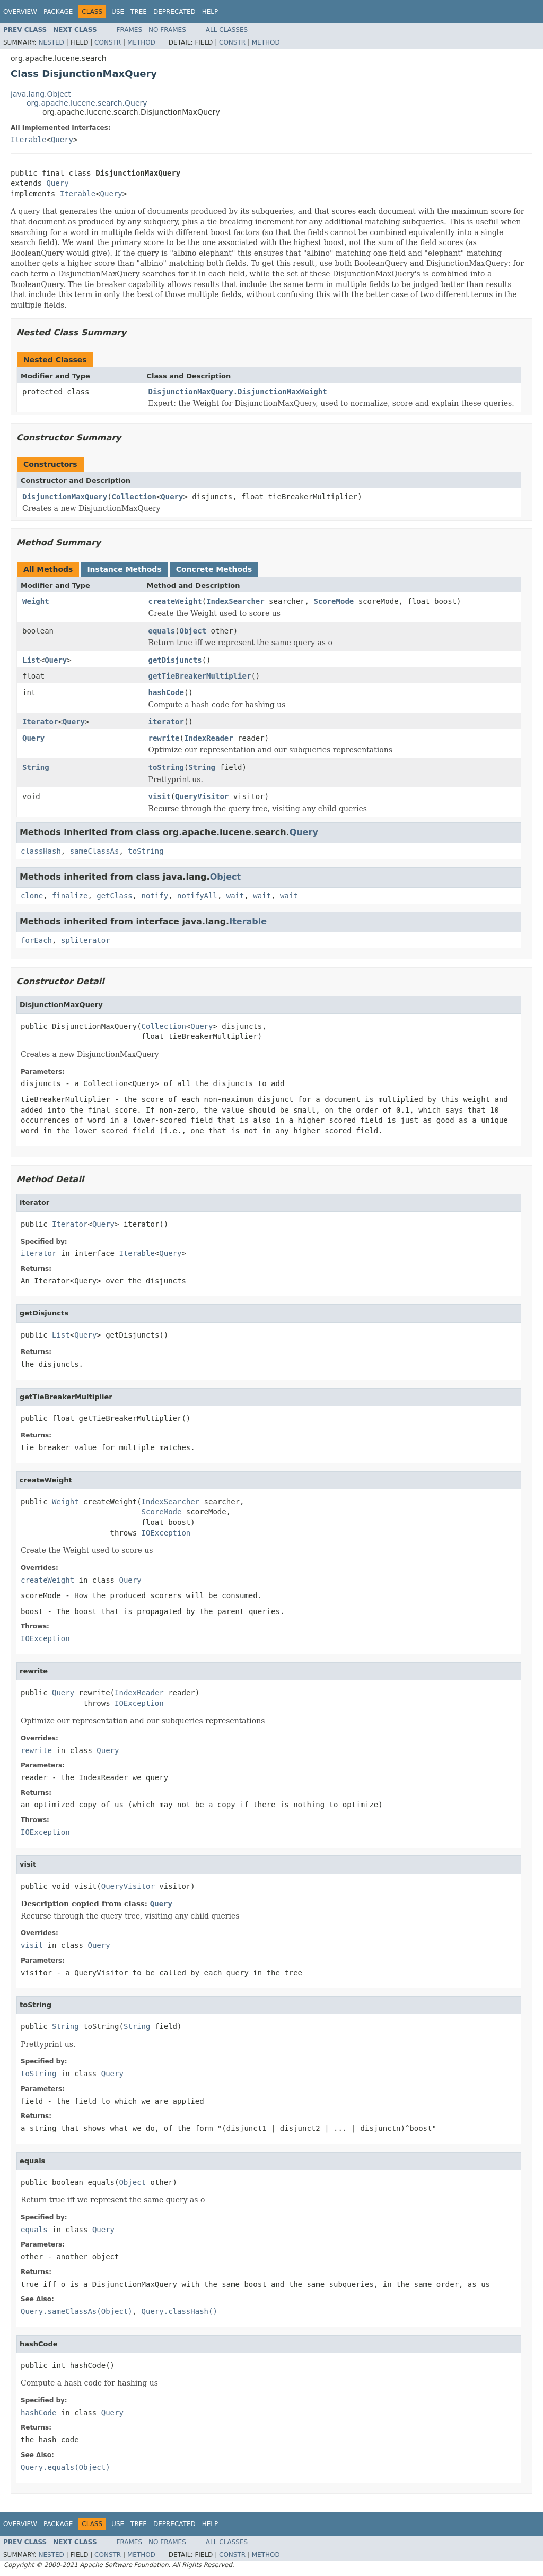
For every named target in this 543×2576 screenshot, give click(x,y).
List (31, 660)
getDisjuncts (175, 660)
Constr (107, 42)
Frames (130, 29)
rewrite (164, 738)
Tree (138, 11)
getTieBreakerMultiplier (199, 676)
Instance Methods (124, 569)
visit (159, 796)
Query (62, 139)
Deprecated (174, 11)
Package (58, 11)
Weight (35, 601)
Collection (134, 496)
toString (166, 767)
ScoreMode (333, 601)
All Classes (227, 29)
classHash (41, 851)
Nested (51, 42)
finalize (69, 895)
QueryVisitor (202, 796)
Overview (20, 11)
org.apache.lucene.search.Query (87, 103)
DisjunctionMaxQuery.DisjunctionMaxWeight (237, 391)
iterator (166, 721)
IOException (166, 1533)
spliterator (85, 940)
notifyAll (197, 895)
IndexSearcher (235, 601)
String (35, 767)
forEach (36, 940)
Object (193, 631)
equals (162, 631)
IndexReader (208, 738)
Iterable (28, 139)
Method (141, 42)
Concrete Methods (214, 569)
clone (32, 895)
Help (210, 11)
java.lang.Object (41, 94)
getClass (114, 895)
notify (155, 895)
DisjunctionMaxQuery (64, 496)
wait (235, 895)
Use (117, 11)
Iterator (40, 721)
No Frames (167, 29)
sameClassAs (94, 851)
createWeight (175, 601)
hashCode (166, 692)
